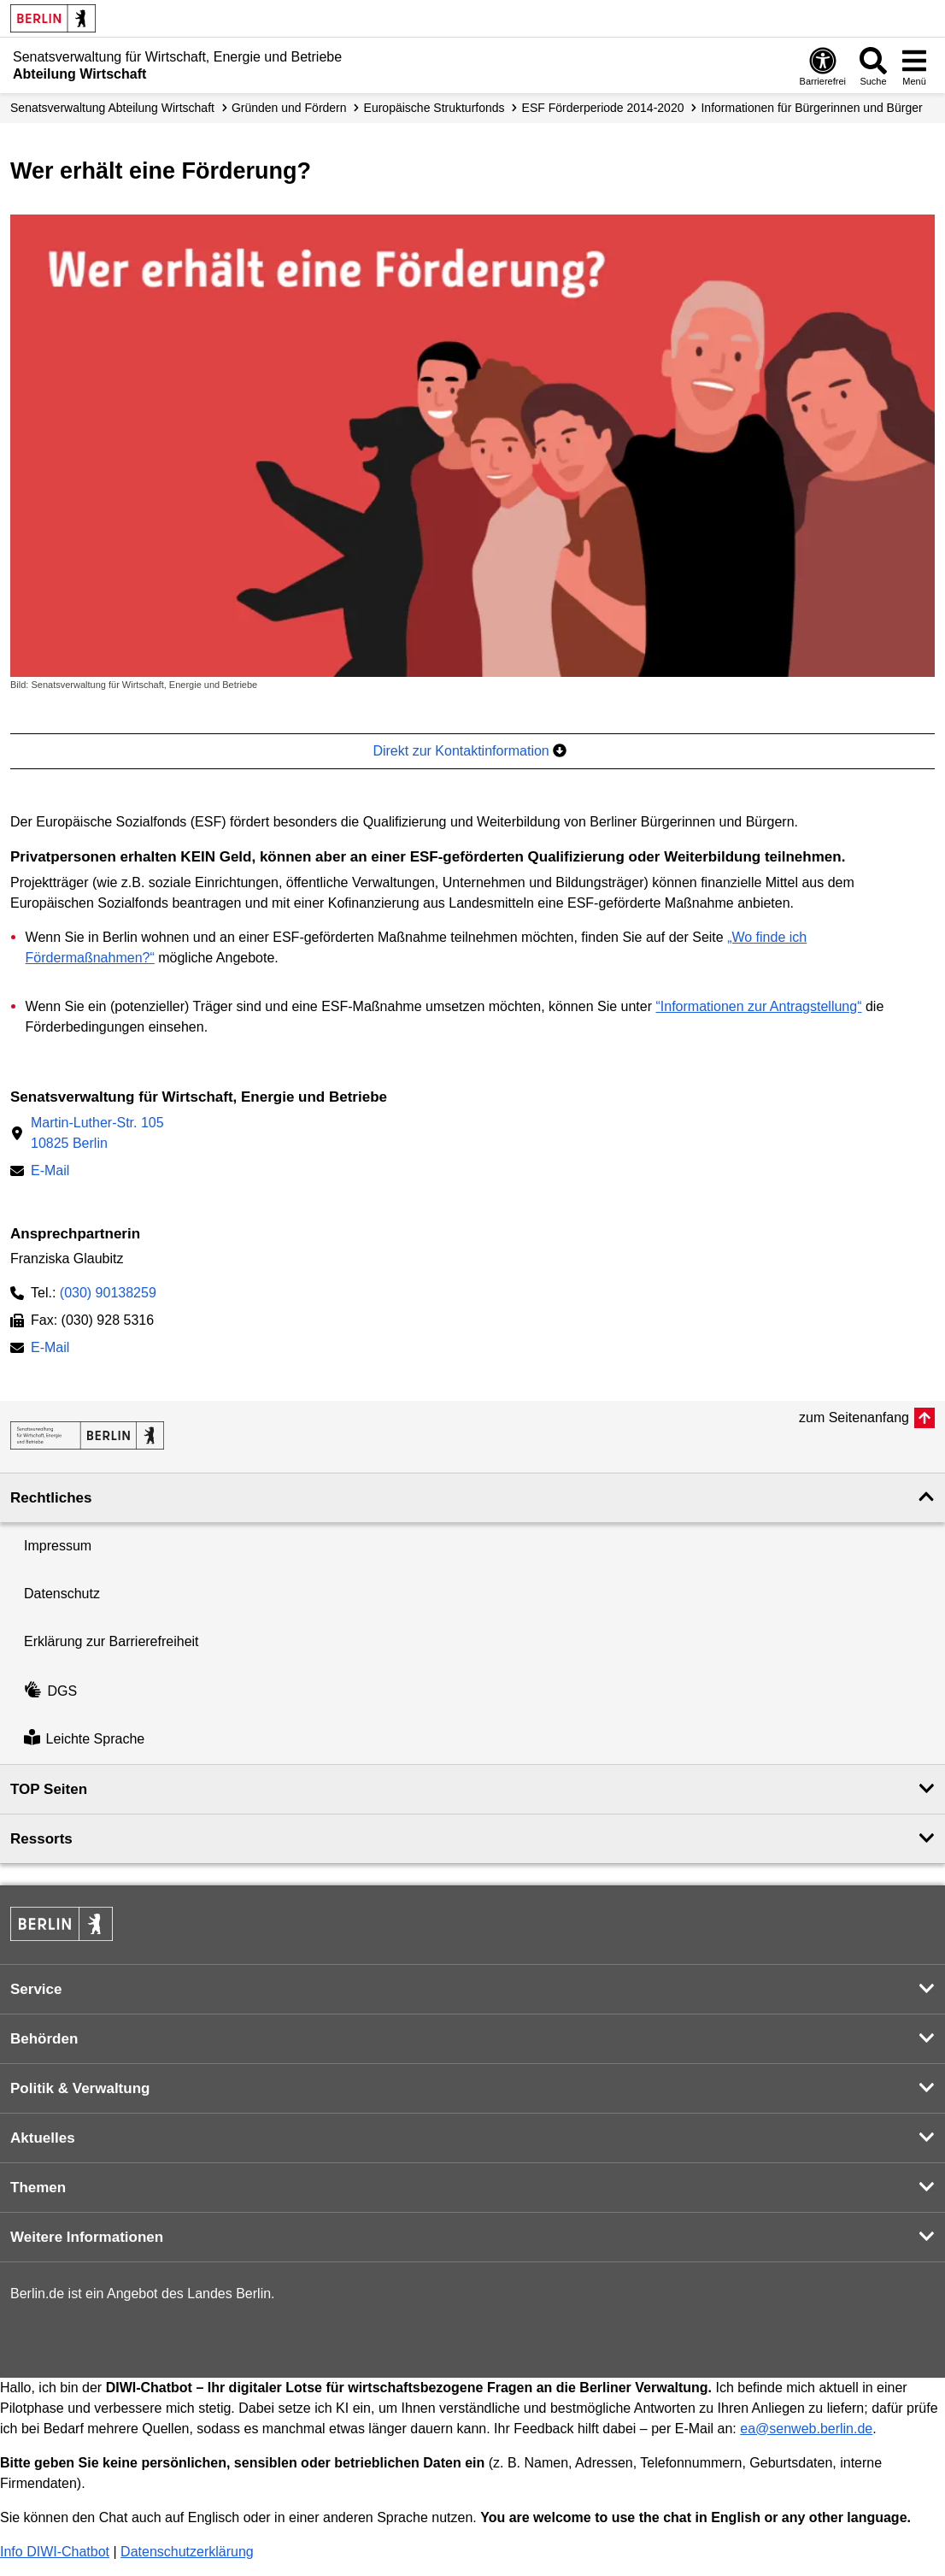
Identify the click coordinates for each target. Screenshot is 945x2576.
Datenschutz (62, 1593)
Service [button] (36, 1989)
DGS (50, 1691)
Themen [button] (38, 2187)
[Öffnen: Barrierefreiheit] (823, 66)
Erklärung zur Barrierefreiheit (111, 1641)
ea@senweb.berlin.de (806, 2428)
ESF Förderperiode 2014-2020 (603, 108)
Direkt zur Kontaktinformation (469, 751)
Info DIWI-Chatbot (54, 2551)
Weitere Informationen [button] (86, 2237)
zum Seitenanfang (854, 1417)
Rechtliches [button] (50, 1498)
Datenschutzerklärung (187, 2551)
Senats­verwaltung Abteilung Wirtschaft (112, 108)
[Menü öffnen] (914, 66)
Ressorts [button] (41, 1839)
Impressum (57, 1545)
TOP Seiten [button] (48, 1789)
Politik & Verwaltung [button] (80, 2088)
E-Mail (50, 1172)
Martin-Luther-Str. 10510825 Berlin (97, 1132)
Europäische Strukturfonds (434, 108)
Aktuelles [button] (42, 2138)
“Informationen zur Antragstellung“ (758, 1006)
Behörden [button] (44, 2039)
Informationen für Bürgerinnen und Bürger (811, 108)
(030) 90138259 (108, 1292)
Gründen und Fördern (289, 108)
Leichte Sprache (84, 1739)
